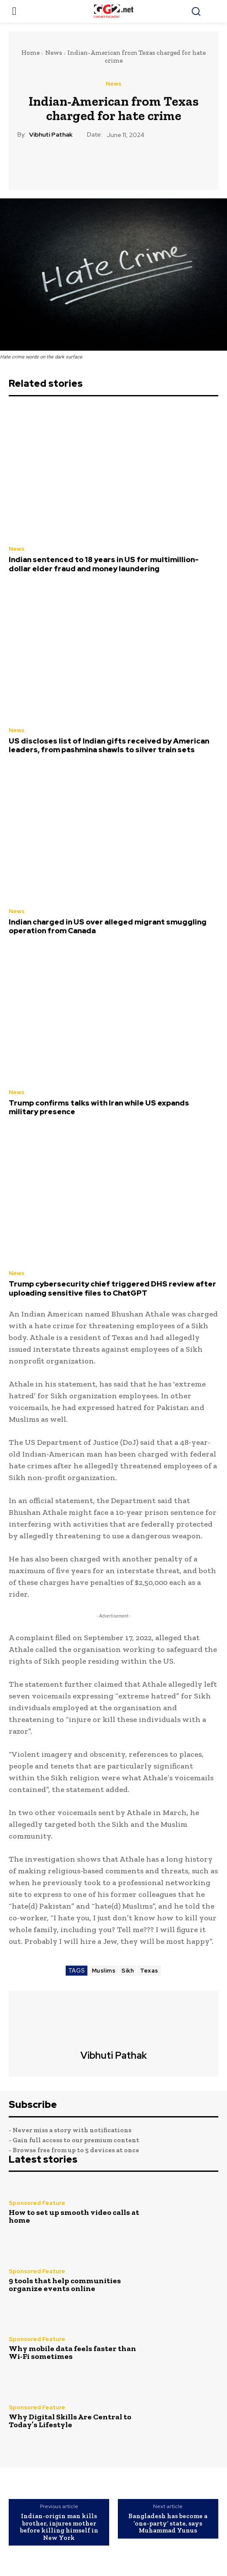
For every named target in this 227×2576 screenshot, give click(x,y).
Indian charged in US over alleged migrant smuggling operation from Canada (108, 926)
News (53, 53)
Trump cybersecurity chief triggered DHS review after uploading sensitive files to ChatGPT (112, 1288)
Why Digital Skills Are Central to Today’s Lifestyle (70, 2420)
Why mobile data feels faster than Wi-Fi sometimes (72, 2352)
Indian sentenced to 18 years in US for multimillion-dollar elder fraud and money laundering (104, 564)
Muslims (104, 1970)
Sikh (127, 1970)
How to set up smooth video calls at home (74, 2216)
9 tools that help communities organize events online (65, 2284)
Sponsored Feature (37, 2203)
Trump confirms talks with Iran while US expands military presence (99, 1107)
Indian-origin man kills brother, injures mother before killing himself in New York (59, 2526)
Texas (149, 1970)
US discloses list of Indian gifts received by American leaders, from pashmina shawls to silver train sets (109, 745)
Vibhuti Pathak (51, 134)
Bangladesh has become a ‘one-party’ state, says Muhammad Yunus (167, 2523)
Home (30, 53)
